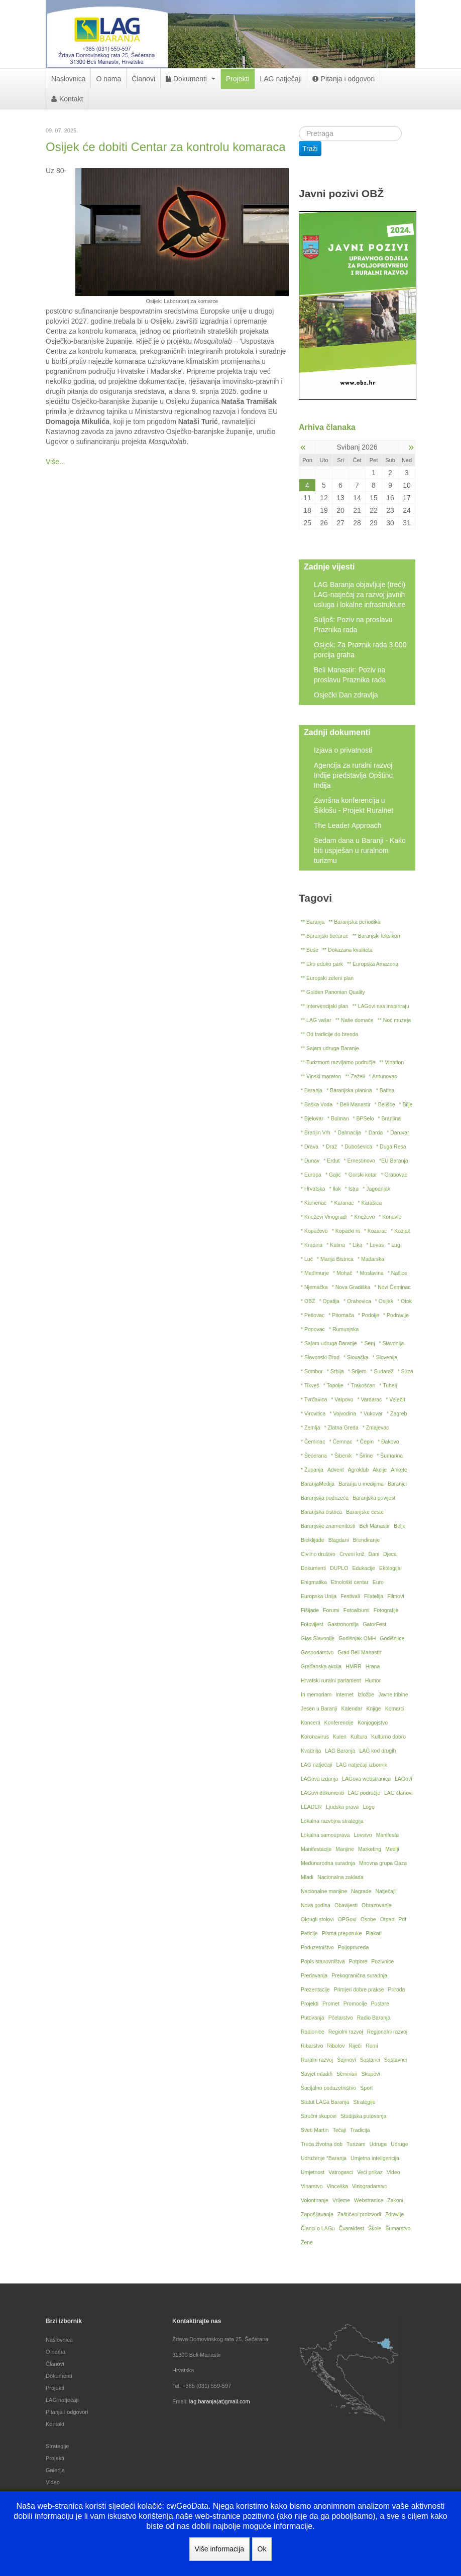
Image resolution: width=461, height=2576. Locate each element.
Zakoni (395, 2200)
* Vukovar (371, 1413)
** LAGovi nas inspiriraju (381, 1006)
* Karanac (342, 1203)
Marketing (369, 1849)
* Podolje (368, 1315)
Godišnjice (392, 1638)
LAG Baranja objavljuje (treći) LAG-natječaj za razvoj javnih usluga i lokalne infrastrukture (359, 595)
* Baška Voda (316, 1104)
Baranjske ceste (365, 1512)
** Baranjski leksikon (376, 936)
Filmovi (395, 1596)
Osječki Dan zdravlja (346, 695)
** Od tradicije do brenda (329, 1034)
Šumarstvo (397, 2228)
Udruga (378, 2144)
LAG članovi (398, 1793)
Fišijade (310, 1610)
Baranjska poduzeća (325, 1498)
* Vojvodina (342, 1413)
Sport (366, 2088)
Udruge (399, 2144)
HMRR (353, 1666)
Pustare (380, 2003)
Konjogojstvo (373, 1723)
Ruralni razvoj (317, 2060)
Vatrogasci (340, 2172)
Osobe (368, 1919)
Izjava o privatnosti (343, 750)
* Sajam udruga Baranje (329, 1343)
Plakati (374, 1933)
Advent (335, 1470)
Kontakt (67, 99)
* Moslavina (370, 1273)
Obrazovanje (377, 1905)
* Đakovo (388, 1442)
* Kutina (335, 1245)
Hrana (373, 1666)
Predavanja (314, 1975)
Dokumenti (190, 79)
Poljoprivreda (353, 1947)
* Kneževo (363, 1217)
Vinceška (337, 2186)
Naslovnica (68, 79)
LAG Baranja (340, 1751)
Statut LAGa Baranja (325, 2102)
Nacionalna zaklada (340, 1877)
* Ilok (334, 1189)
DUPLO (339, 1568)
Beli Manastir (375, 1526)
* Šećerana (314, 1456)
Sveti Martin (314, 2130)
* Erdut (331, 1161)
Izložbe (366, 1694)
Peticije (309, 1933)
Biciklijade (312, 1540)
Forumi (331, 1610)
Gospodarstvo (317, 1652)
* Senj (368, 1343)
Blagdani (338, 1540)
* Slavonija (391, 1343)
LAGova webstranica (366, 1779)
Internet (344, 1694)
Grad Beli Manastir (359, 1652)
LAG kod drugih (377, 1751)
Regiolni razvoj (345, 2032)
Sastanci (370, 2060)
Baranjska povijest (374, 1498)
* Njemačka (314, 1287)
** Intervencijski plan (325, 1006)
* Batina (385, 1090)
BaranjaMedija (317, 1484)
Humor (373, 1680)
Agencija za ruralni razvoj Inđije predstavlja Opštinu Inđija (353, 775)
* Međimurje (315, 1273)
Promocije (355, 2003)
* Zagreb (397, 1413)
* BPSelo (363, 1118)
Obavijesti (346, 1905)
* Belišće (385, 1104)
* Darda (374, 1132)
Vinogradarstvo (369, 2186)
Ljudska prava (342, 1807)
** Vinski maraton (321, 1076)
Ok (262, 2549)
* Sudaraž (381, 1371)
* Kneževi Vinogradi (324, 1217)
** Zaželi (355, 1076)
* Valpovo (342, 1399)
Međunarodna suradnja (328, 1863)
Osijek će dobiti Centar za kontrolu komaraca (166, 147)
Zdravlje (394, 2214)
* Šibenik (341, 1456)
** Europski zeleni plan (327, 978)
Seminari (346, 2074)
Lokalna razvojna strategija (332, 1821)
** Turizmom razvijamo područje (338, 1062)
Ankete (399, 1470)
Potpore (358, 1961)
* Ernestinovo (359, 1161)
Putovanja (312, 2018)
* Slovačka (356, 1357)
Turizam (356, 2144)
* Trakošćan (361, 1385)
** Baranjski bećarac (325, 936)
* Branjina (389, 1118)
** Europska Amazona (372, 964)
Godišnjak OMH (357, 1638)
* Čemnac (340, 1442)
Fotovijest (312, 1624)
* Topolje (333, 1385)
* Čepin (365, 1442)
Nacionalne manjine (324, 1891)
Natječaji (386, 1891)
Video (393, 2172)
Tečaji (339, 2130)
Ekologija (390, 1568)
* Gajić (333, 1175)
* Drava (309, 1146)
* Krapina (311, 1245)
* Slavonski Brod (320, 1357)
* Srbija (335, 1371)
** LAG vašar (316, 1020)
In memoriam (316, 1694)
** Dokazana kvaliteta (347, 950)
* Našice (397, 1273)
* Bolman (338, 1118)
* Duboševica (356, 1146)
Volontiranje (314, 2200)
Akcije (380, 1470)
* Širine (364, 1456)
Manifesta (387, 1835)
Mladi (307, 1877)
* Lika (355, 1245)
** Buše (309, 950)
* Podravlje (396, 1315)
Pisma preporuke (342, 1933)
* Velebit (395, 1399)
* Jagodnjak (376, 1189)
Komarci (395, 1708)
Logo (368, 1807)
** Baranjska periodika (354, 922)
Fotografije (386, 1610)
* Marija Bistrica (335, 1259)
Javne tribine (393, 1694)
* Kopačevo (314, 1231)
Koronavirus (315, 1737)
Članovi (143, 79)
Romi (372, 2046)
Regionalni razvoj (387, 2032)
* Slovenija (385, 1357)
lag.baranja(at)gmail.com (219, 2401)
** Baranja (312, 922)
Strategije (364, 2102)
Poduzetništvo (317, 1947)
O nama (108, 79)
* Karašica (370, 1203)
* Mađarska (371, 1259)
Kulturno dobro (388, 1737)
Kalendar (351, 1708)
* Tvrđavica (314, 1399)
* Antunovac (383, 1076)
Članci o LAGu (318, 2228)
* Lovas (375, 1245)
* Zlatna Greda (341, 1427)
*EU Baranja (393, 1161)
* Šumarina (390, 1456)
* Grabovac (394, 1175)
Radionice (312, 2032)
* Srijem (357, 1371)
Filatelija (374, 1596)
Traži (310, 149)
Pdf (402, 1919)
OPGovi (347, 1919)
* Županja (312, 1470)
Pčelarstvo (340, 2018)
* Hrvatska (313, 1189)
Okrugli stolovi (317, 1919)
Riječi (355, 2046)
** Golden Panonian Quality (333, 992)
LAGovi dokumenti (322, 1793)
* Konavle (390, 1217)
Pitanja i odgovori (343, 79)
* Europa (311, 1175)
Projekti (238, 79)
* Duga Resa (391, 1146)
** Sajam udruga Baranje (330, 1048)
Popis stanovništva (323, 1961)
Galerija (55, 2470)
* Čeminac (313, 1442)
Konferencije (339, 1723)
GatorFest (374, 1624)
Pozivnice (382, 1961)
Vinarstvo (312, 2186)
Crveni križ (352, 1554)
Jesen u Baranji (319, 1708)
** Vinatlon (391, 1062)
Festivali (350, 1596)
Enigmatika (314, 1582)
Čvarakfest (351, 2228)
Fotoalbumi (356, 1610)
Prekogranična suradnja (359, 1975)
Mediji (392, 1849)
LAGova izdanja (319, 1779)
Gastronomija (343, 1624)
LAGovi (403, 1779)
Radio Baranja (374, 2018)
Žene (307, 2242)
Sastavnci (395, 2060)
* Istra (352, 1189)
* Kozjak (400, 1231)
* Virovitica (313, 1413)
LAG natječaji (281, 79)
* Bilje (406, 1104)
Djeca (390, 1554)
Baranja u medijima (361, 1484)
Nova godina (315, 1905)
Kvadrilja (311, 1751)
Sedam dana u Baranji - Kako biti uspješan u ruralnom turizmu (360, 850)
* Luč (307, 1259)
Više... (55, 462)
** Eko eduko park (322, 964)
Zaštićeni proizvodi (359, 2214)
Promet (330, 2003)
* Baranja (311, 1090)
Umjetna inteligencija (375, 2158)
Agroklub (358, 1470)
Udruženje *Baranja (324, 2158)
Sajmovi (346, 2060)
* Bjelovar (312, 1118)
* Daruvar (398, 1132)
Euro (378, 1582)
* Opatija (329, 1301)
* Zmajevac (376, 1427)
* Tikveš (310, 1385)
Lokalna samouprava (325, 1835)
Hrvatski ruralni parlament (331, 1680)
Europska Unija (318, 1596)
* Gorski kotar (361, 1175)
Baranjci (397, 1484)
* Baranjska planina (349, 1090)
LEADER (311, 1807)
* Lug (394, 1245)
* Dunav (310, 1161)
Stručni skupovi (318, 2116)
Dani (373, 1554)
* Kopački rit (346, 1231)
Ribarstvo (312, 2046)
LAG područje (364, 1793)
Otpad (387, 1919)
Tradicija (360, 2130)
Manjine (344, 1849)
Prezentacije (315, 1989)
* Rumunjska (344, 1329)
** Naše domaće (354, 1020)
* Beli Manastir (353, 1104)
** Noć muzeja (394, 1020)
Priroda (396, 1989)
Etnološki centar (350, 1582)
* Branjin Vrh (315, 1132)
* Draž (329, 1146)
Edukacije (363, 1568)
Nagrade (361, 1891)
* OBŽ (308, 1301)
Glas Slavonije (317, 1638)
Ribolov (335, 2046)
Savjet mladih (316, 2074)
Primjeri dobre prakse (359, 1989)
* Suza (405, 1371)
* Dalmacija (347, 1132)
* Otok (404, 1301)
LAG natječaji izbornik (361, 1765)
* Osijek (384, 1301)
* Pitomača (341, 1315)
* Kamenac (313, 1203)
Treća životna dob (321, 2144)
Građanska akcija (321, 1666)
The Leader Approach (348, 825)
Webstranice (368, 2200)
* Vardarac (370, 1399)
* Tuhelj (388, 1385)
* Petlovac (312, 1315)
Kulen (340, 1737)
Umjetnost (312, 2172)
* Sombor (312, 1371)
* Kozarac (375, 1231)
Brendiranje (366, 1540)
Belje (399, 1526)
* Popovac (313, 1329)
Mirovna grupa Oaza (383, 1863)
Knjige (373, 1708)
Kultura (359, 1737)
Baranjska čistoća (321, 1512)
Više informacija (220, 2549)
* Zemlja (310, 1427)
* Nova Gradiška (351, 1287)
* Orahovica (357, 1301)
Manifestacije (316, 1849)
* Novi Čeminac (392, 1287)
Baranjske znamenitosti (328, 1526)
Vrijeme (341, 2200)
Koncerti (310, 1723)
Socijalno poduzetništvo (328, 2088)
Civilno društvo (318, 1554)
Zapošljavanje (317, 2214)
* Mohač (343, 1273)
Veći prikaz (370, 2172)
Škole (374, 2228)
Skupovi (370, 2074)
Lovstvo (363, 1835)
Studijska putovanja (363, 2116)
